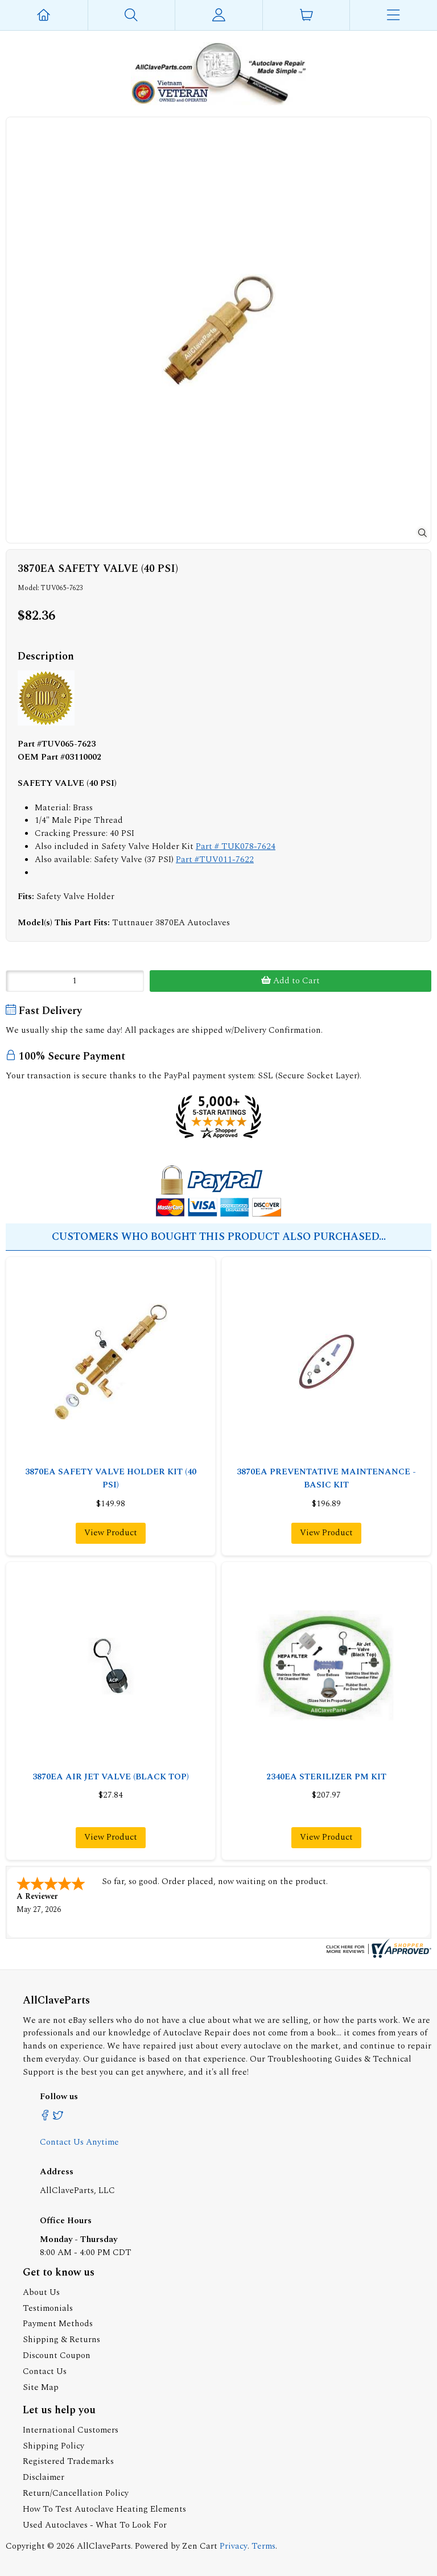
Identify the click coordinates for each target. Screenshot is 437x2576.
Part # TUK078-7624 (235, 846)
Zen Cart (199, 2546)
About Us (41, 2292)
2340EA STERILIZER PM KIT (326, 1776)
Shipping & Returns (61, 2339)
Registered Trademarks (68, 2461)
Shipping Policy (53, 2446)
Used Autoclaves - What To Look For (95, 2525)
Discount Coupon (56, 2355)
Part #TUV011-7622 (215, 859)
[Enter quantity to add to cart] (75, 981)
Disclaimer (43, 2477)
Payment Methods (58, 2323)
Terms (263, 2546)
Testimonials (48, 2308)
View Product (110, 1532)
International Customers (70, 2430)
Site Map (41, 2387)
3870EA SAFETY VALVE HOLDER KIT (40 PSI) (110, 1478)
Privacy (234, 2546)
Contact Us (45, 2371)
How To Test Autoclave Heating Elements (104, 2509)
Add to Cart (290, 980)
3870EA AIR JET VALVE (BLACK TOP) (110, 1776)
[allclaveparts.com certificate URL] (377, 1955)
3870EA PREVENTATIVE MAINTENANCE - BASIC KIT (326, 1478)
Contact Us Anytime (79, 2142)
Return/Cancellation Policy (76, 2493)
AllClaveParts (104, 2546)
